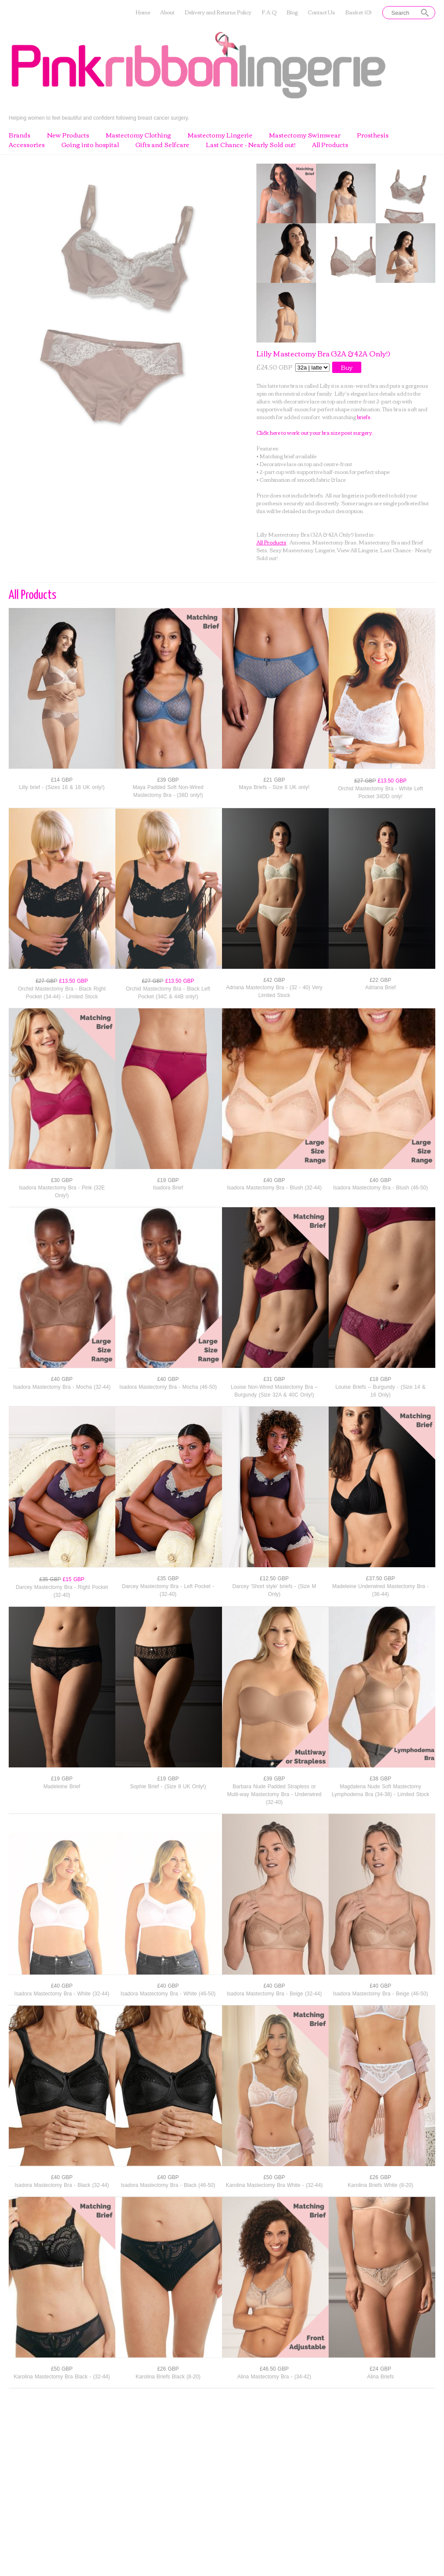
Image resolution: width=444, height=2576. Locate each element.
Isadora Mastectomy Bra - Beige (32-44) (274, 1994)
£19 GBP (168, 1180)
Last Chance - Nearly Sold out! (251, 145)
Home (142, 12)
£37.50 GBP (380, 1578)
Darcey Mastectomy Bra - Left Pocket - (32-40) (168, 1590)
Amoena (299, 542)
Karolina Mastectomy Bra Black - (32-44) (61, 2377)
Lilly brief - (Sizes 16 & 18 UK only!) (62, 787)
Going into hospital (90, 145)
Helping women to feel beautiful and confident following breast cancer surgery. (99, 118)
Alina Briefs (380, 2377)
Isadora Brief (168, 1188)
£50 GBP (274, 2177)
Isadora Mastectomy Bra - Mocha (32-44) (62, 1387)
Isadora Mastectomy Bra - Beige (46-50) (380, 1994)
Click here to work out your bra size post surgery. (314, 432)
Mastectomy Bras (334, 542)
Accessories (27, 145)
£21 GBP (274, 780)
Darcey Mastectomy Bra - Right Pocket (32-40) (62, 1591)
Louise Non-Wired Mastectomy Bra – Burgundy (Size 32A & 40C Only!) (274, 1391)
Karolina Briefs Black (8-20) (167, 2377)
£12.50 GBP (274, 1578)
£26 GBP (380, 2177)
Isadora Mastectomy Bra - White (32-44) (61, 1994)
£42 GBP (274, 980)
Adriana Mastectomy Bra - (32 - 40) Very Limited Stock (274, 991)
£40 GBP (274, 1180)
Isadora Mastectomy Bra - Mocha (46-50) (168, 1387)
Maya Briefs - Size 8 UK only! (274, 787)
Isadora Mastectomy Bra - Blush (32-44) (274, 1188)
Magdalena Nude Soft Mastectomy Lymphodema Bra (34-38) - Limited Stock (380, 1790)
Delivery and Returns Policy (218, 12)
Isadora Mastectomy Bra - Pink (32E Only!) (62, 1192)
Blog (292, 12)
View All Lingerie (357, 550)
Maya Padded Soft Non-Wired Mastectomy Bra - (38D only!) (168, 791)
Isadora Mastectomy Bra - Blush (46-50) (380, 1188)
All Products (330, 145)
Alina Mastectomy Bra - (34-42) (274, 2377)
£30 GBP (62, 1180)
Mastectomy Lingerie (220, 135)
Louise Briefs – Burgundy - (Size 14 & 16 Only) (380, 1391)
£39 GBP (168, 780)
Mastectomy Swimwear (304, 135)
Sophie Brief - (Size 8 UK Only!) (168, 1786)
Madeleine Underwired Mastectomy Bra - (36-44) (380, 1590)
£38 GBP (380, 1779)
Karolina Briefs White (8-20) (380, 2185)
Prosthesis (373, 135)
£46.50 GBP (274, 2369)
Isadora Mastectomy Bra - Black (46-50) (168, 2185)
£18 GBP (380, 1379)
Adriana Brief (380, 987)
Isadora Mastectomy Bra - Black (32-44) (61, 2185)
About (167, 12)
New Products (68, 135)
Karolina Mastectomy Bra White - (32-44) (274, 2185)
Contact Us (321, 12)
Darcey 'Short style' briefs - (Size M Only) (274, 1590)
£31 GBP (274, 1379)
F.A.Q (269, 12)
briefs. (364, 417)
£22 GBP (380, 980)
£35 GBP (168, 1578)
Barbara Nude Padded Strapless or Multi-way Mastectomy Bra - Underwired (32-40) (274, 1794)
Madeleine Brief (62, 1786)
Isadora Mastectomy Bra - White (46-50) (168, 1994)
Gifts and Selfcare (162, 145)
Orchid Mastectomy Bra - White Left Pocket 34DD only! (380, 792)
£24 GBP (380, 2369)
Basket (358, 12)
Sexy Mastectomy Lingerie (302, 550)
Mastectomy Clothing (138, 135)
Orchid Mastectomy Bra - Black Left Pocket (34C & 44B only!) (168, 993)
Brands (19, 135)
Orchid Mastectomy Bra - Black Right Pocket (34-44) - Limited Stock (62, 993)
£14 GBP (62, 780)
